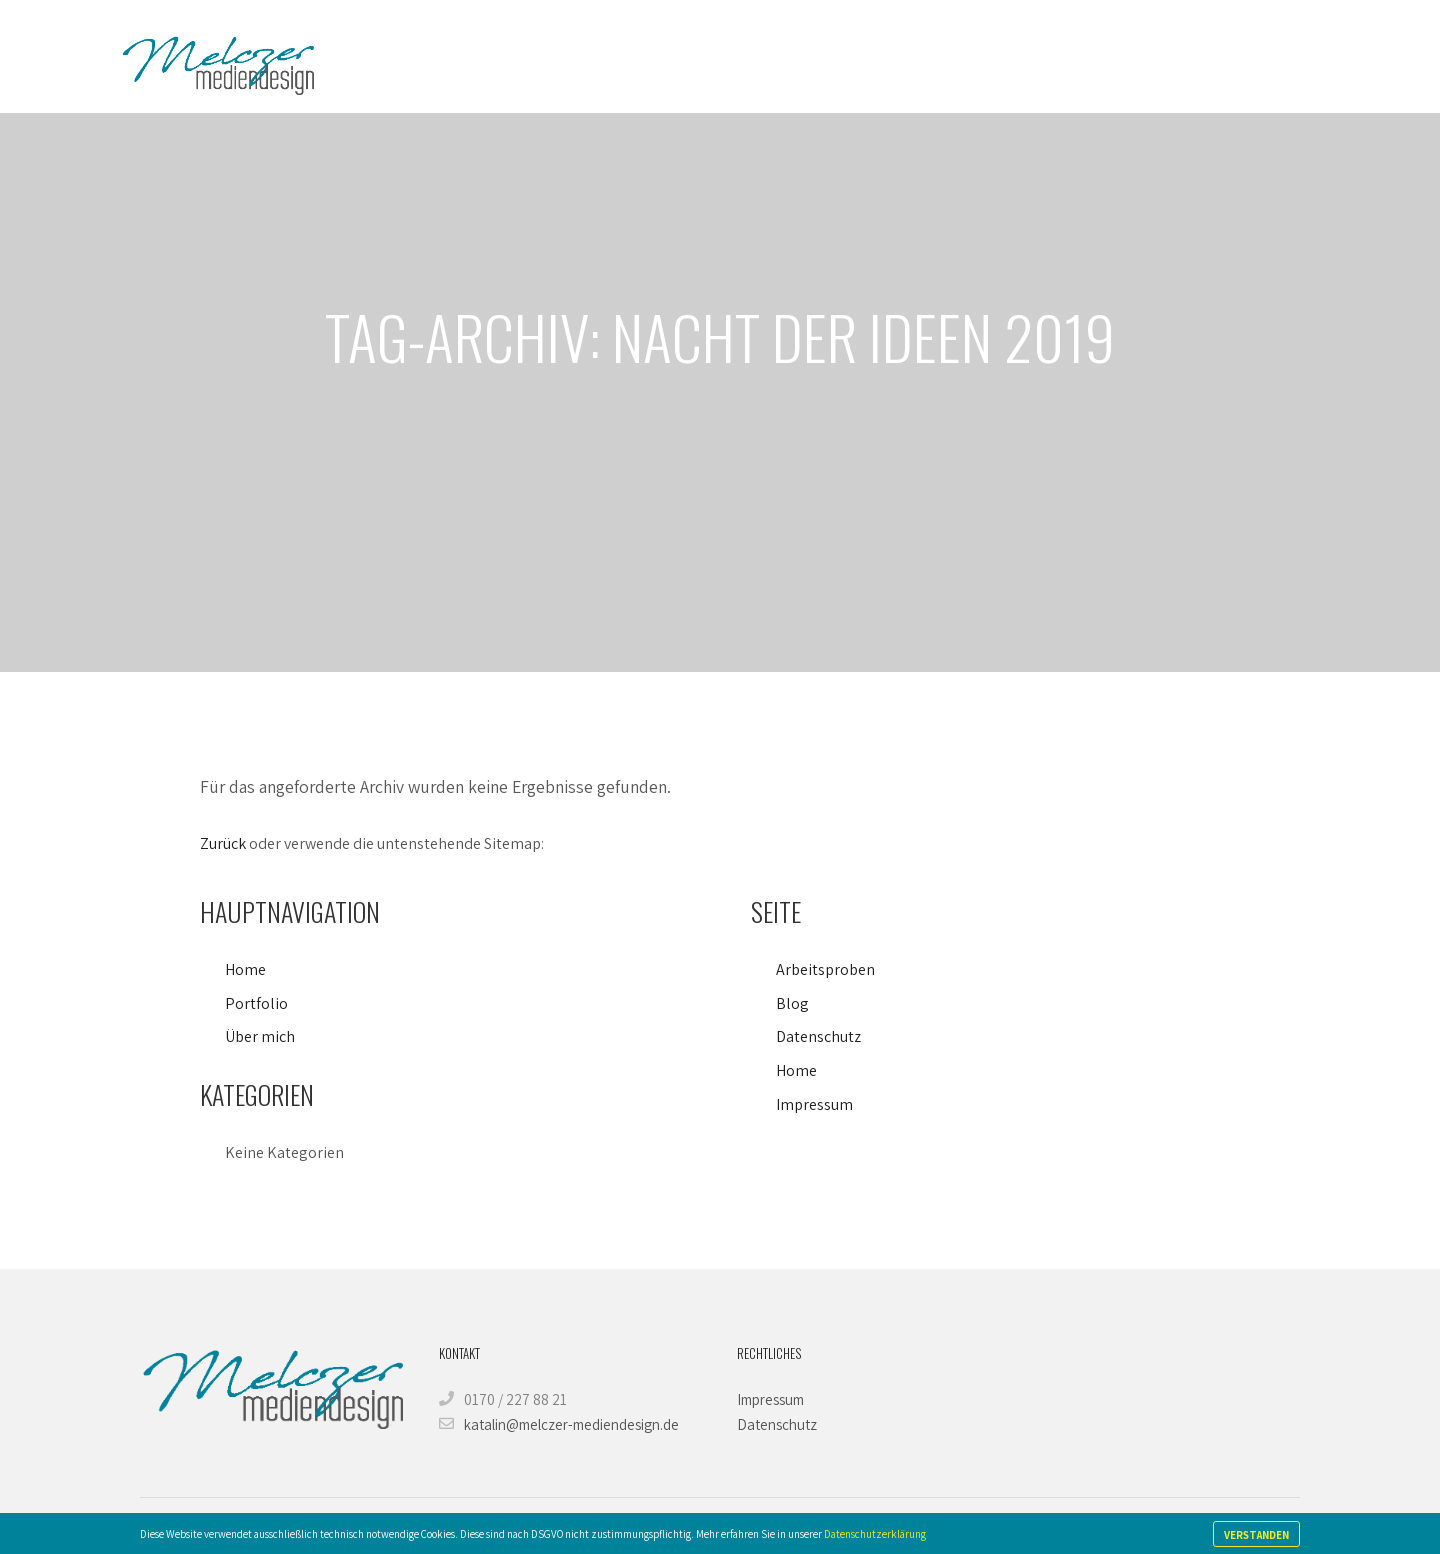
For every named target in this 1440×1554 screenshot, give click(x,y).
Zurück (223, 843)
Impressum (814, 1104)
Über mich (260, 1036)
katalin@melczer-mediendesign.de (559, 1424)
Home (245, 969)
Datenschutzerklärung (875, 1534)
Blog (792, 1003)
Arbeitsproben (825, 969)
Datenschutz (818, 1036)
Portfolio (256, 1003)
